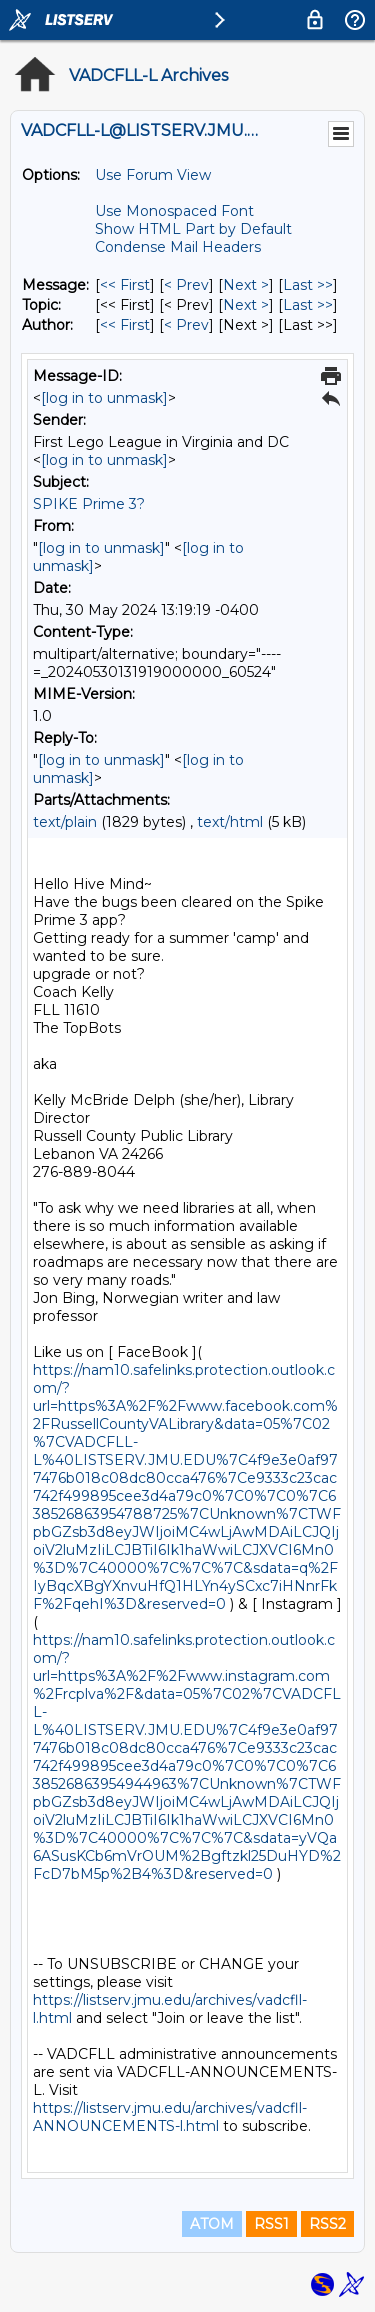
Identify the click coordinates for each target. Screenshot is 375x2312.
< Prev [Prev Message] (186, 285)
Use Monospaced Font (174, 211)
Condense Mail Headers (178, 247)
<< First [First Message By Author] (125, 325)
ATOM (212, 2224)
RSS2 (327, 2224)
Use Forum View (153, 175)
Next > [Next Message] (246, 285)
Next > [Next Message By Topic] (246, 305)
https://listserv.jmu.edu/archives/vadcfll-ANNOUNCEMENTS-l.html (170, 2117)
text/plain (65, 822)
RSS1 (271, 2224)
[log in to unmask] (104, 398)
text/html (230, 822)
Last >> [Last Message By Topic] (308, 305)
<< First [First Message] (125, 285)
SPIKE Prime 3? (89, 504)
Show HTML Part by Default (193, 229)
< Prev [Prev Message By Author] (186, 325)
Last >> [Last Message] (308, 285)
